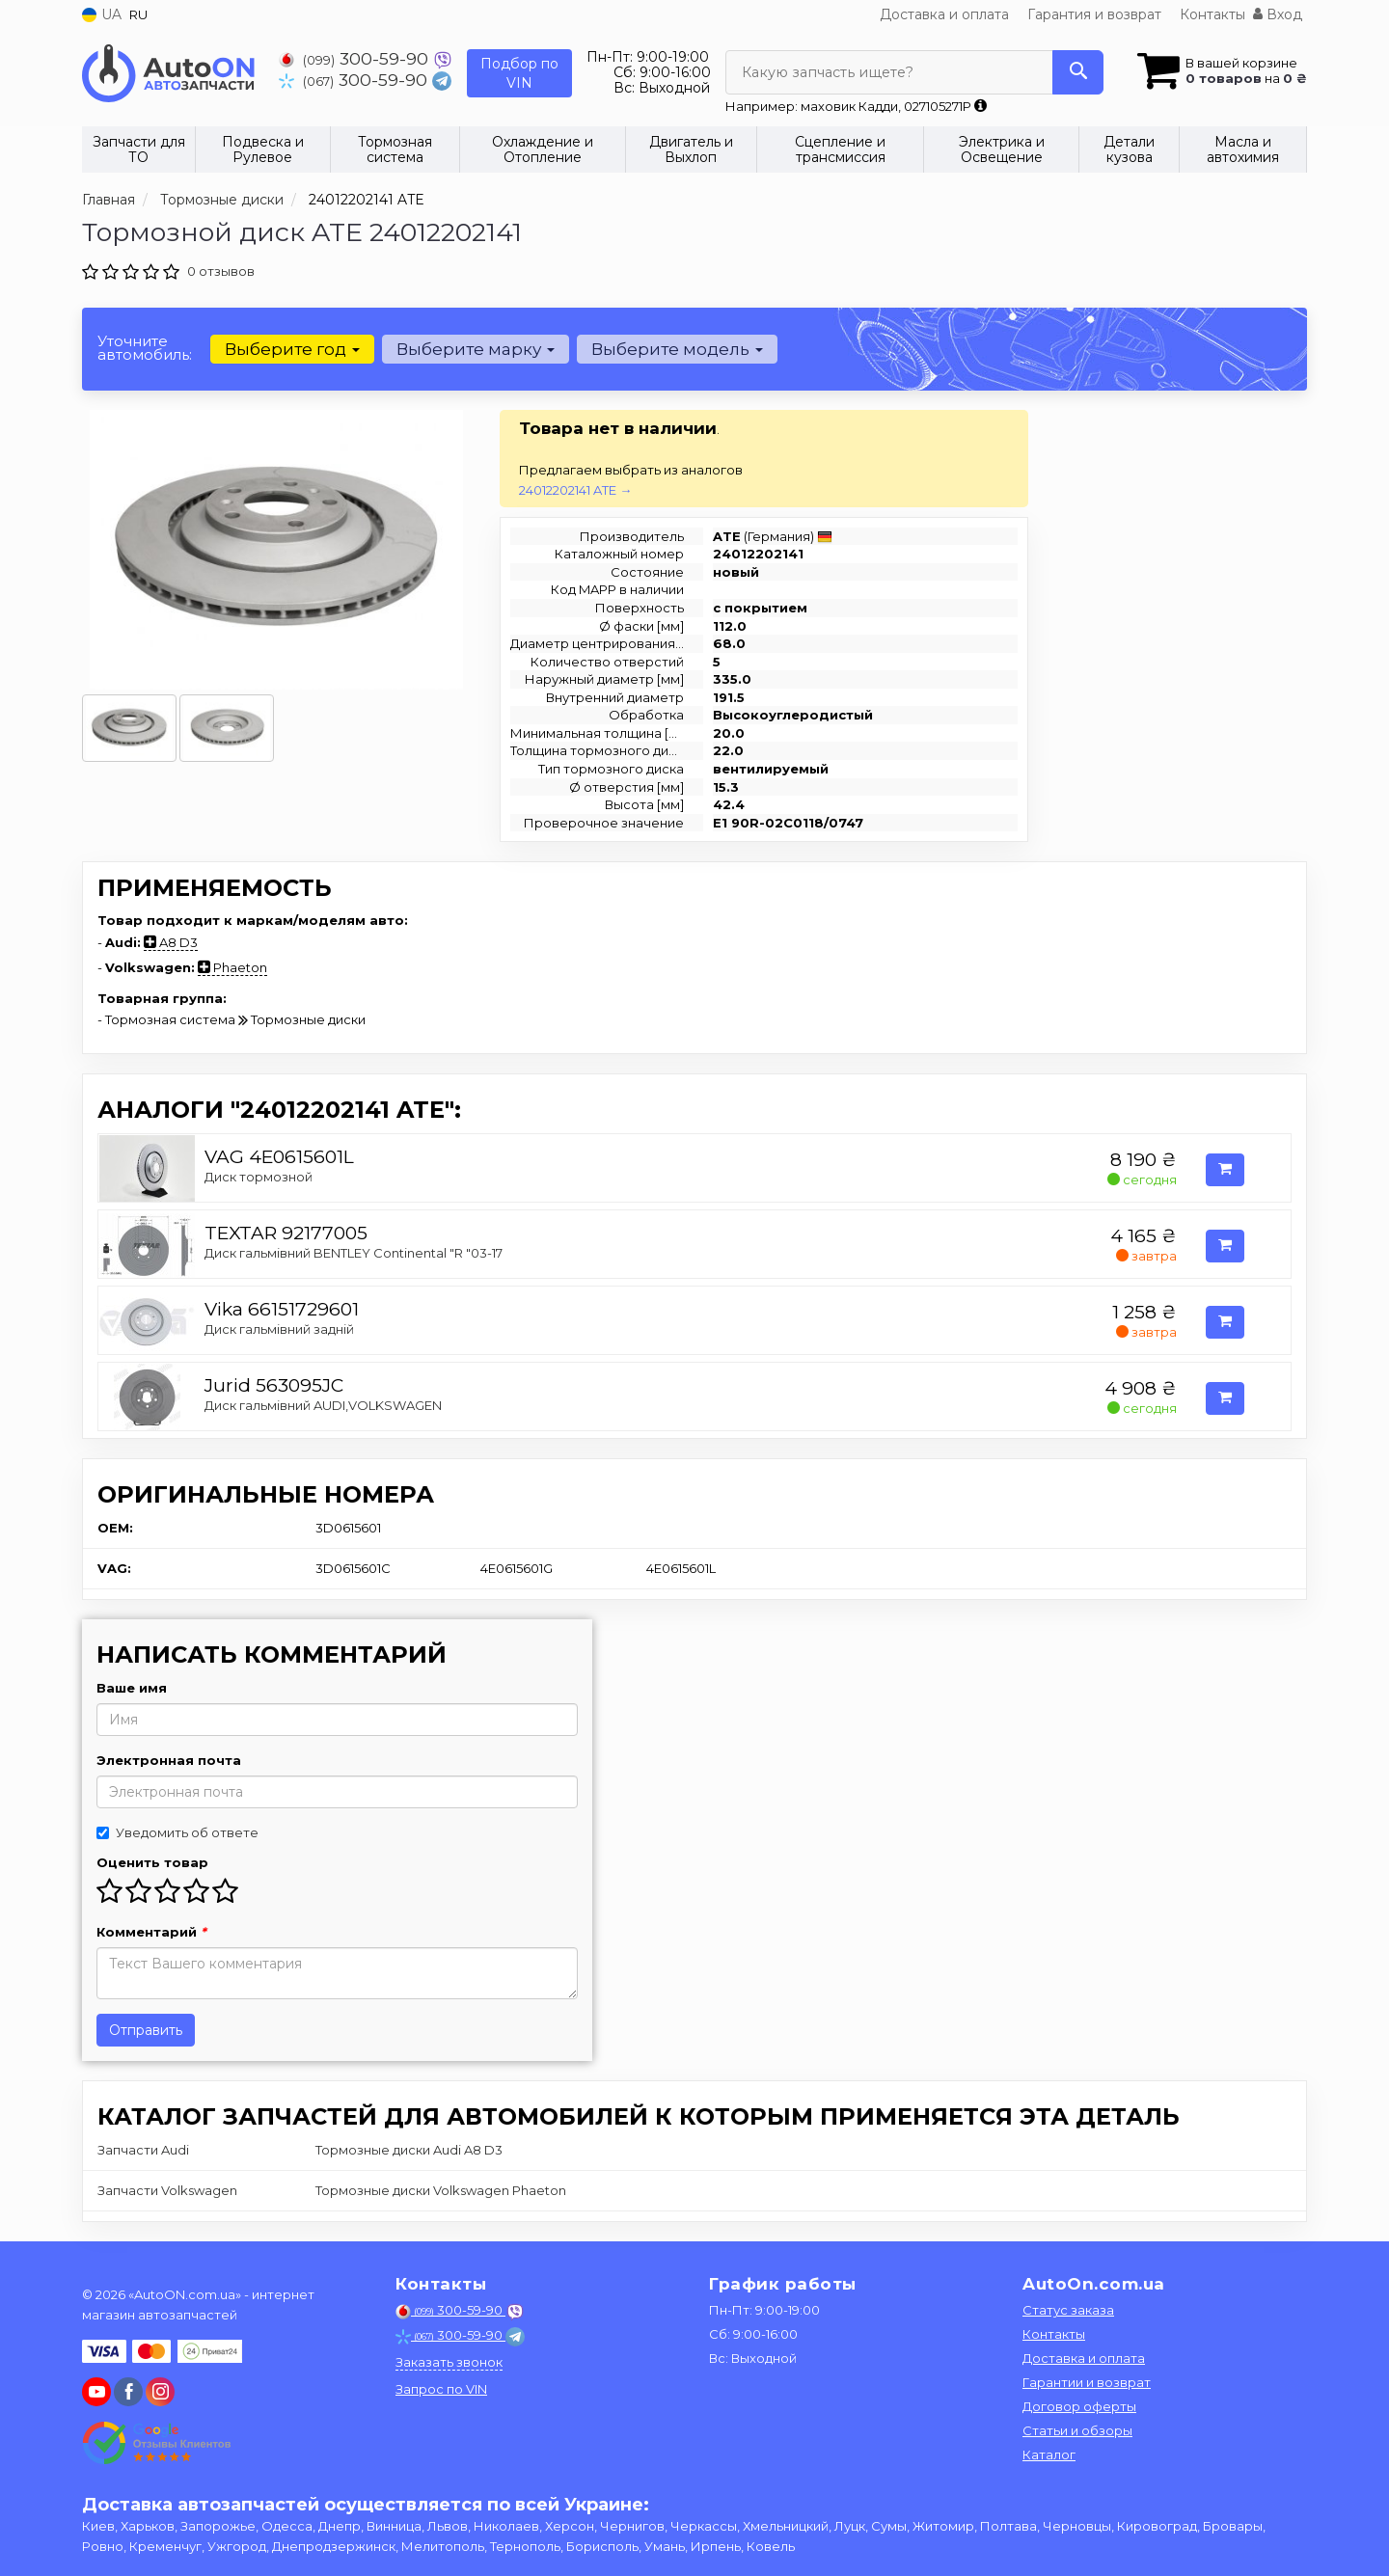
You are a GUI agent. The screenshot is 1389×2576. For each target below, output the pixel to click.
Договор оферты (1079, 2406)
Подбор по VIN (519, 73)
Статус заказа (1068, 2310)
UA (102, 14)
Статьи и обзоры (1077, 2430)
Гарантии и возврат (1086, 2382)
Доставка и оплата (944, 14)
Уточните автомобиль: (144, 348)
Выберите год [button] (292, 349)
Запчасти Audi (143, 2149)
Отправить (145, 2030)
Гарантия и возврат (1094, 14)
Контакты (1212, 14)
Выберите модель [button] (677, 349)
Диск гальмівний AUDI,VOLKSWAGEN (323, 1405)
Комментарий (151, 1931)
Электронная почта (168, 1760)
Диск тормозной (258, 1176)
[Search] (1077, 72)
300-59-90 (356, 58)
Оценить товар (152, 1862)
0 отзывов (221, 271)
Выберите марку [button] (475, 349)
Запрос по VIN (441, 2389)
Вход (1277, 14)
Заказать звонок (449, 2362)
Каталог (1049, 2454)
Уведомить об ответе (177, 1832)
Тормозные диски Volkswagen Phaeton (440, 2190)
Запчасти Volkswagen (167, 2190)
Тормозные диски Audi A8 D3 (409, 2149)
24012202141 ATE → (575, 490)
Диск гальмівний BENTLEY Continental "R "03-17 (353, 1253)
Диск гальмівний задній (279, 1329)
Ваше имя (131, 1687)
